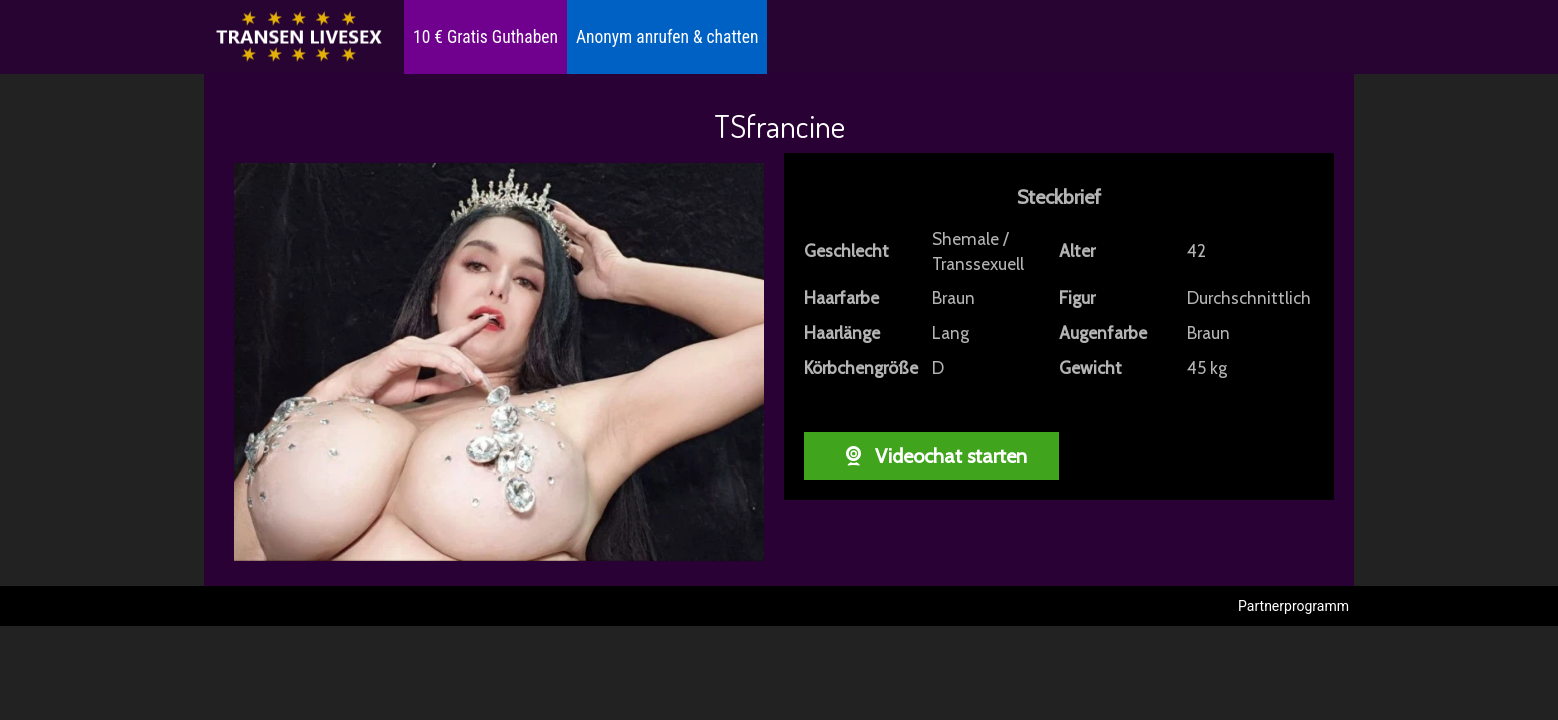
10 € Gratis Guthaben (485, 37)
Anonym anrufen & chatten (667, 37)
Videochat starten (931, 456)
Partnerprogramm (1293, 606)
